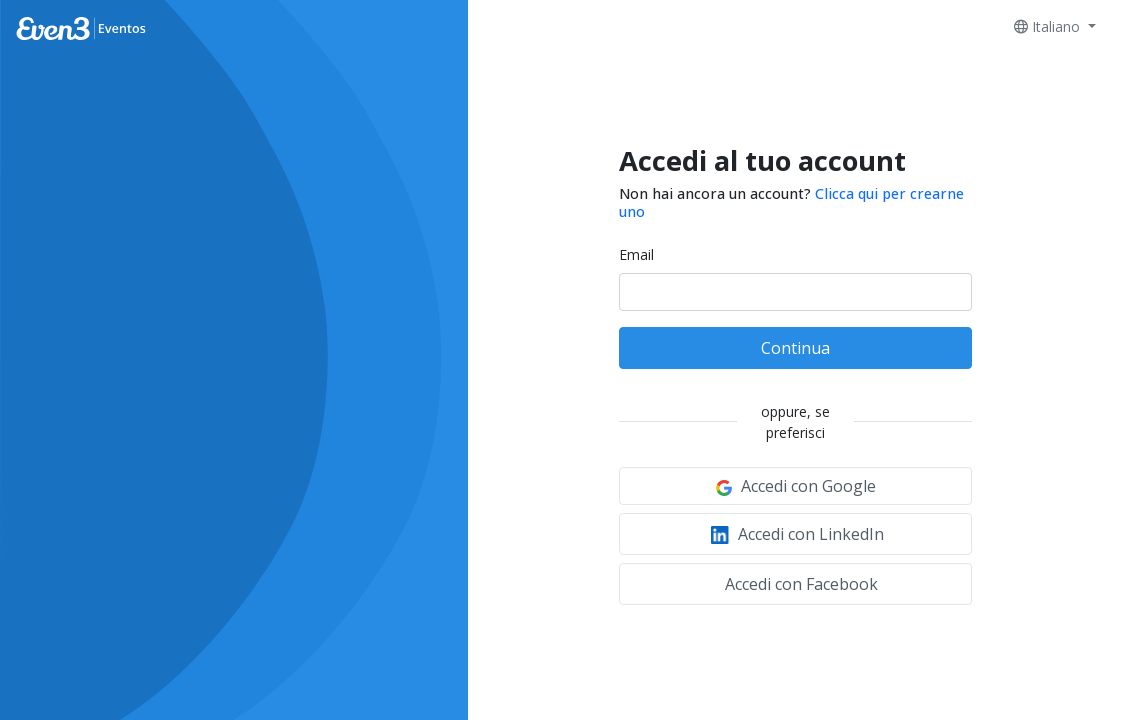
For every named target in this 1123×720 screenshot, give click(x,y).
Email (636, 254)
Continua (795, 348)
